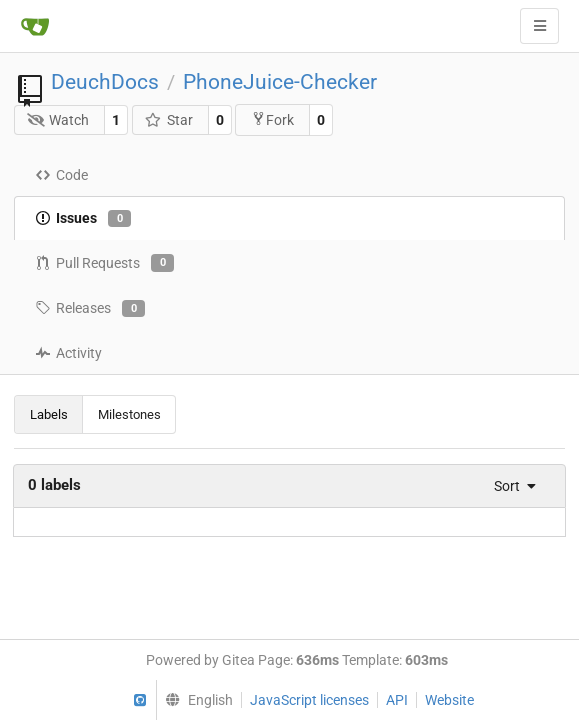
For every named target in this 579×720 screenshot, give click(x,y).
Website (449, 700)
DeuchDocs (105, 82)
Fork (272, 119)
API (397, 700)
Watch (58, 120)
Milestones (129, 414)
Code (61, 175)
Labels (49, 414)
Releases (90, 309)
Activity (68, 353)
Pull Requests (104, 263)
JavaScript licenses (309, 700)
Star (168, 120)
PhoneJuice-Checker (280, 82)
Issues (83, 219)
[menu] (509, 486)
